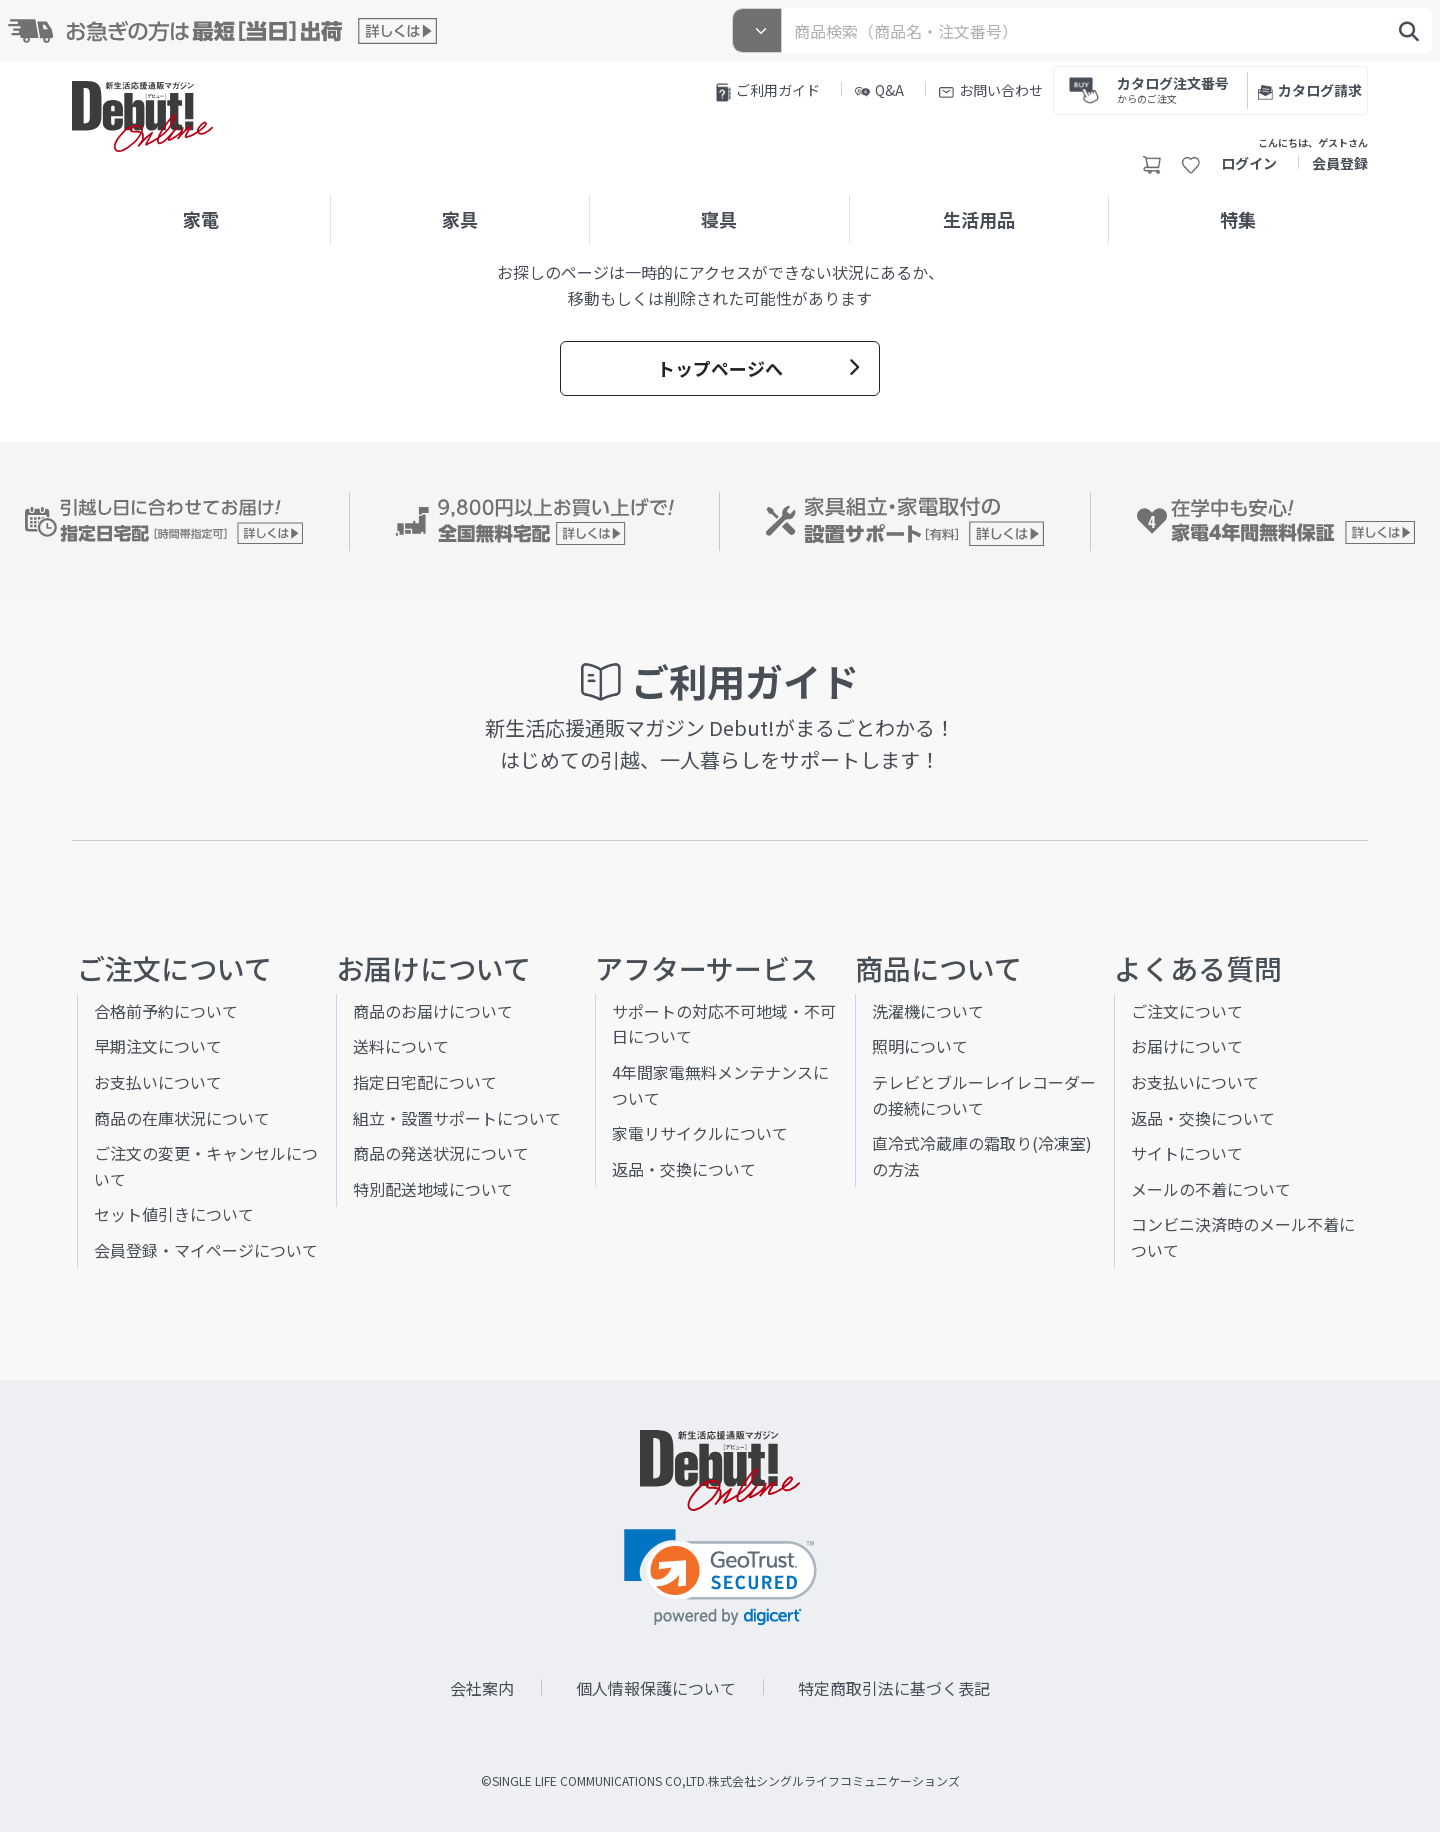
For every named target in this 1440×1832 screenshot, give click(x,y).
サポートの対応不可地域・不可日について (724, 1024)
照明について (920, 1046)
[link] (720, 1577)
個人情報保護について (656, 1688)
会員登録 (1340, 163)
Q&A (879, 90)
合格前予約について (166, 1011)
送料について (401, 1046)
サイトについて (1187, 1153)
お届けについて (1187, 1046)
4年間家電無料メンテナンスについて (720, 1085)
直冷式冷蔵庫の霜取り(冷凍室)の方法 (982, 1156)
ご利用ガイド (768, 91)
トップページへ (758, 368)
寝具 (719, 219)
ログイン (1249, 163)
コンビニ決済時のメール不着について (1243, 1237)
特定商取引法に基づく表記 (894, 1688)
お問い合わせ (991, 90)
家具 (460, 219)
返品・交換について (684, 1169)
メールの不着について (1211, 1189)
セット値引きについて (174, 1214)
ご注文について (1187, 1011)
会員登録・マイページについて (206, 1250)
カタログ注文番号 (1173, 88)
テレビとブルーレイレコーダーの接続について (984, 1095)
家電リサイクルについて (700, 1133)
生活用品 (979, 219)
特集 (1238, 219)
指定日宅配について (425, 1082)
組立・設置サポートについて (457, 1118)
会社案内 (482, 1688)
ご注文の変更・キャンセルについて (206, 1166)
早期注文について (158, 1046)
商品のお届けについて (433, 1011)
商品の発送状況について (441, 1153)
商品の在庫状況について (182, 1118)
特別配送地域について (433, 1189)
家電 (201, 219)
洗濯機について (928, 1011)
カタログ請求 (1310, 90)
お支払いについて (158, 1082)
